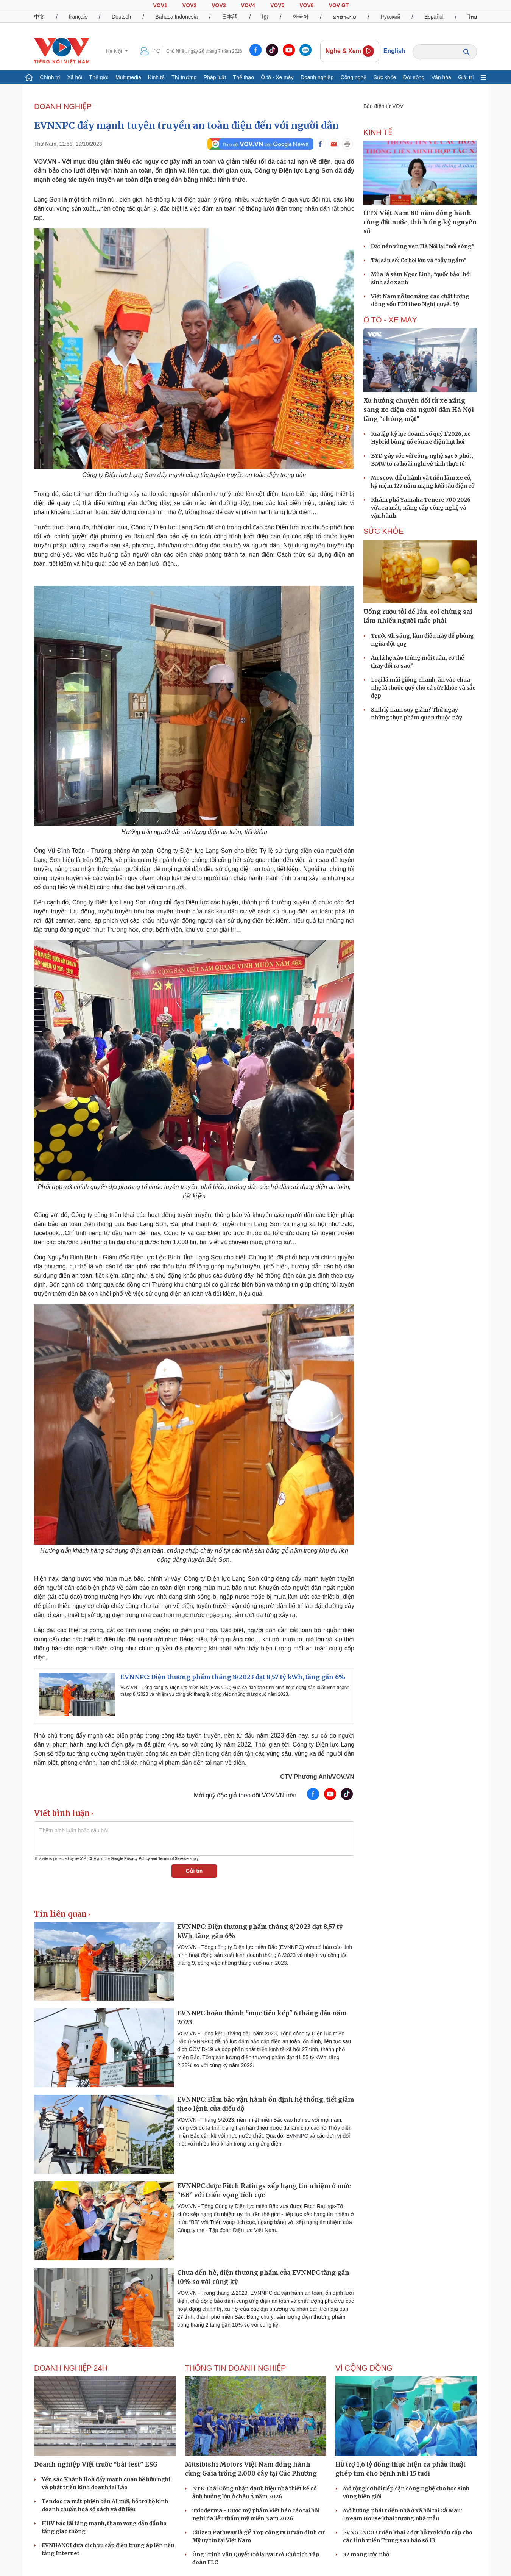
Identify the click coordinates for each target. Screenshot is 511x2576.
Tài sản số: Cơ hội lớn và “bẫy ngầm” (418, 260)
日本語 (230, 17)
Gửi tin (194, 1871)
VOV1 (160, 5)
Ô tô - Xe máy (277, 77)
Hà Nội (114, 51)
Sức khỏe (385, 77)
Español (434, 17)
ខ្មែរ (265, 17)
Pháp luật (215, 77)
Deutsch (121, 17)
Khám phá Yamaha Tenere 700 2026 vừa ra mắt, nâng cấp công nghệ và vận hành (420, 507)
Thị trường (183, 77)
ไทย (472, 17)
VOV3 (219, 5)
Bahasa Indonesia (176, 17)
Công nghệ (354, 77)
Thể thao (243, 77)
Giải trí (466, 77)
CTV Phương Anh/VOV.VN (317, 1777)
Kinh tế (156, 77)
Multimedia (128, 77)
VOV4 (248, 5)
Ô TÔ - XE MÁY (390, 320)
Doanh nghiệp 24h (70, 2368)
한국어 (300, 17)
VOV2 (189, 5)
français (78, 17)
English (394, 51)
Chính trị (50, 77)
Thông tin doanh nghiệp (235, 2368)
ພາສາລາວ (344, 17)
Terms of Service (173, 1859)
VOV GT (339, 5)
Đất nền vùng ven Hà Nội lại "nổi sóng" (422, 246)
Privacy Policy (137, 1859)
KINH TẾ (377, 132)
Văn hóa (441, 77)
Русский (390, 17)
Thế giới (99, 77)
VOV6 (306, 5)
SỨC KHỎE (383, 531)
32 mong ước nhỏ (366, 2554)
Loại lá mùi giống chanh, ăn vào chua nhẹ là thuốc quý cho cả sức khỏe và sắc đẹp (423, 687)
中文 (39, 17)
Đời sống (414, 77)
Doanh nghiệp (317, 77)
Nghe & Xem (350, 51)
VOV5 (277, 5)
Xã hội (74, 77)
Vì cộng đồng (364, 2368)
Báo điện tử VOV (383, 106)
